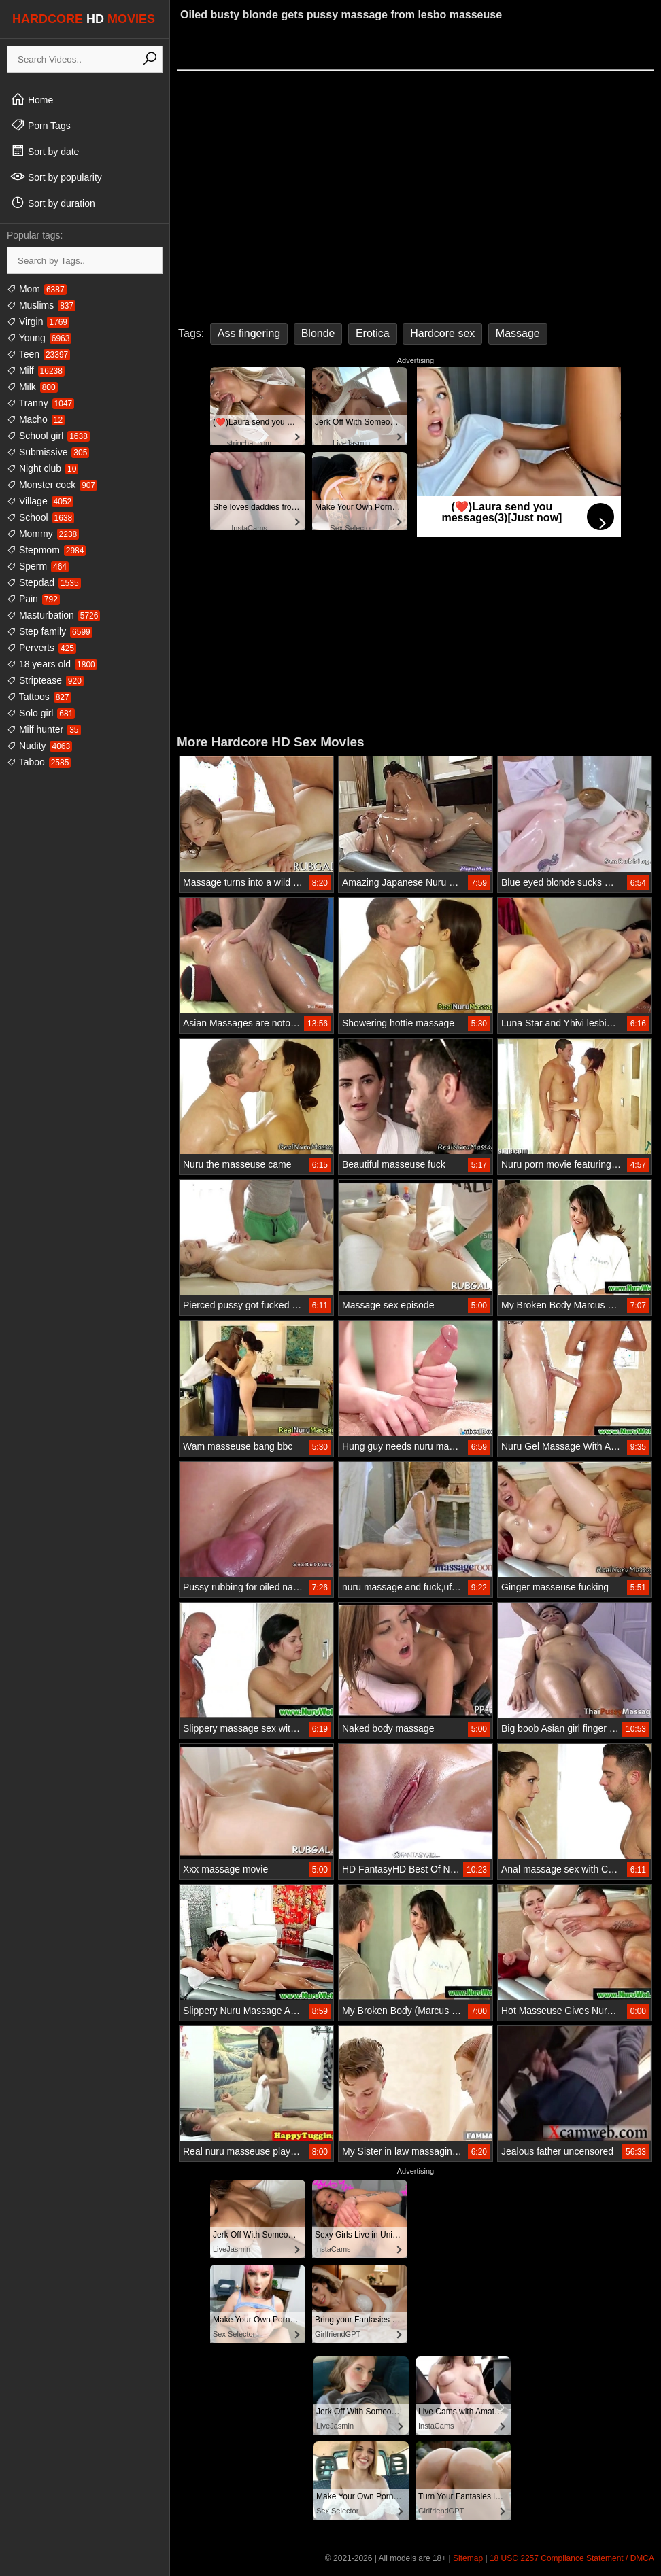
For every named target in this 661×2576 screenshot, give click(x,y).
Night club (42, 468)
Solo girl (41, 713)
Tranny (40, 403)
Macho (36, 419)
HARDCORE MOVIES (83, 19)
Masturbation (53, 615)
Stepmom (46, 549)
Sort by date (44, 150)
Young (39, 337)
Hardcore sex (442, 333)
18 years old (52, 664)
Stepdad (44, 582)
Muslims (41, 305)
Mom (37, 288)
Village (40, 500)
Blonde (318, 333)
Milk (32, 386)
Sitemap (468, 2558)
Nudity (39, 745)
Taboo (39, 761)
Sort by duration (52, 202)
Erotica (373, 333)
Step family (49, 631)
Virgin (38, 321)
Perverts (41, 647)
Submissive (48, 452)
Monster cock (52, 484)
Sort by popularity (56, 176)
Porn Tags (40, 125)
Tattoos (39, 696)
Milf (36, 370)
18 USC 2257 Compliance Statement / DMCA (572, 2558)
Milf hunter (44, 729)
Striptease (45, 680)
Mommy (43, 533)
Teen (38, 354)
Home (31, 99)
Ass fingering (249, 333)
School (40, 517)
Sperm (38, 566)
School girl (48, 435)
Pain (33, 598)
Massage (518, 333)
